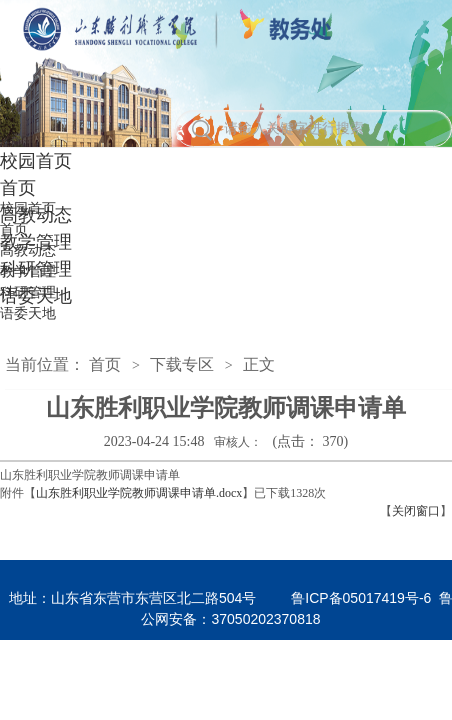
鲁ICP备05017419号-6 (361, 598)
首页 (105, 364)
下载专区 (182, 364)
